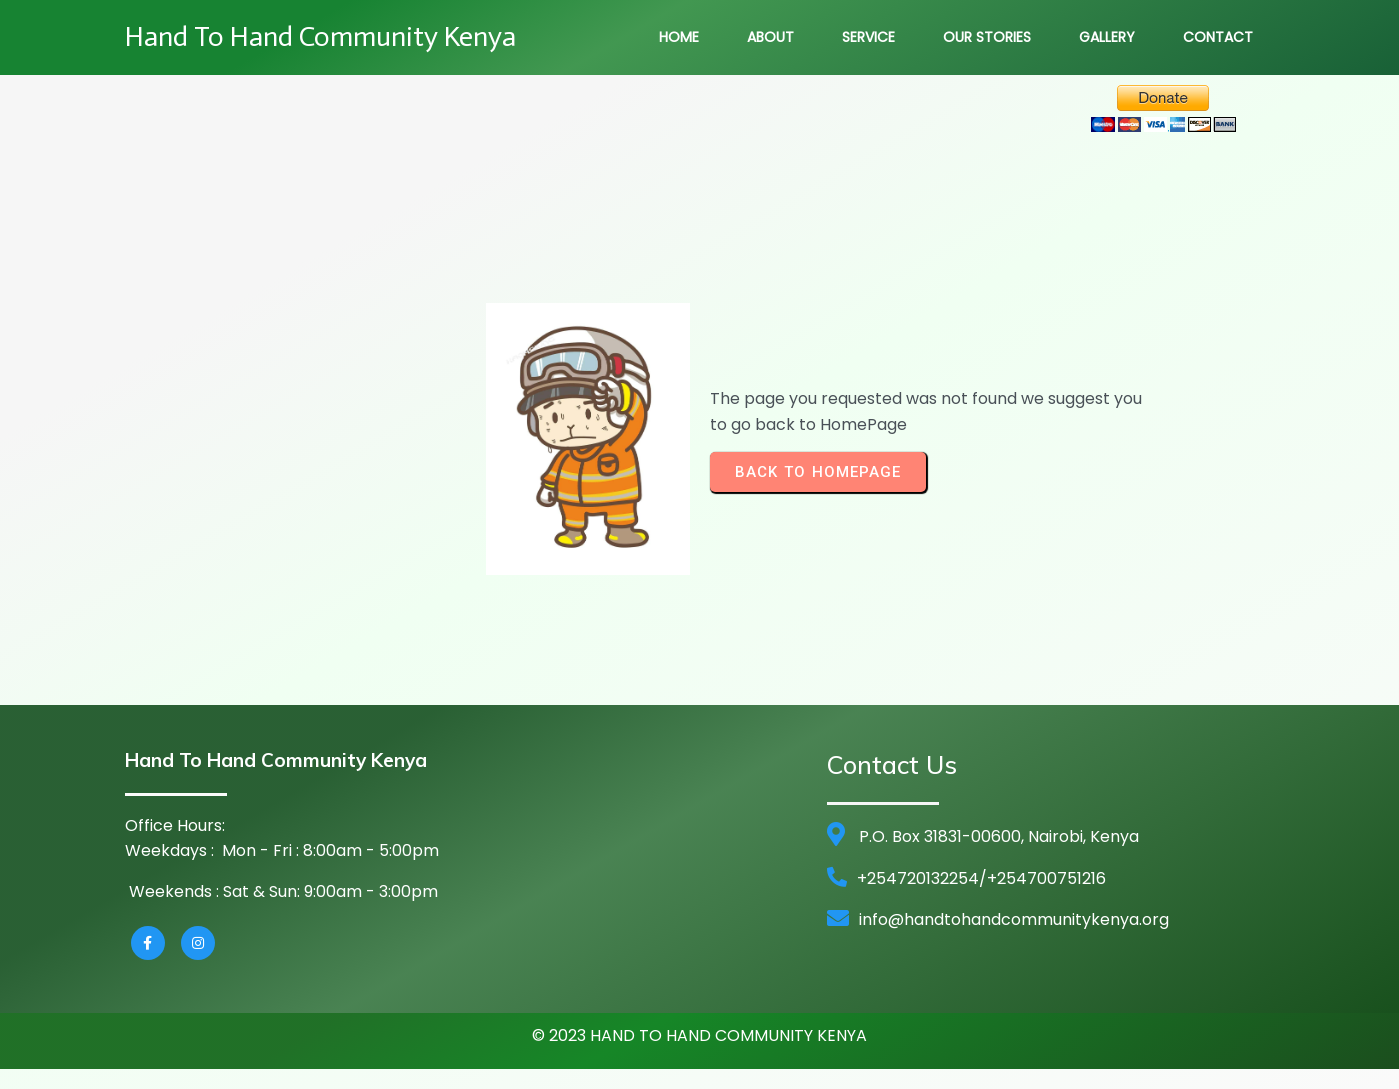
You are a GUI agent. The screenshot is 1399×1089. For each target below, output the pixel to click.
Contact (1218, 37)
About (770, 37)
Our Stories (987, 37)
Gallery (1107, 37)
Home (679, 37)
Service (868, 37)
